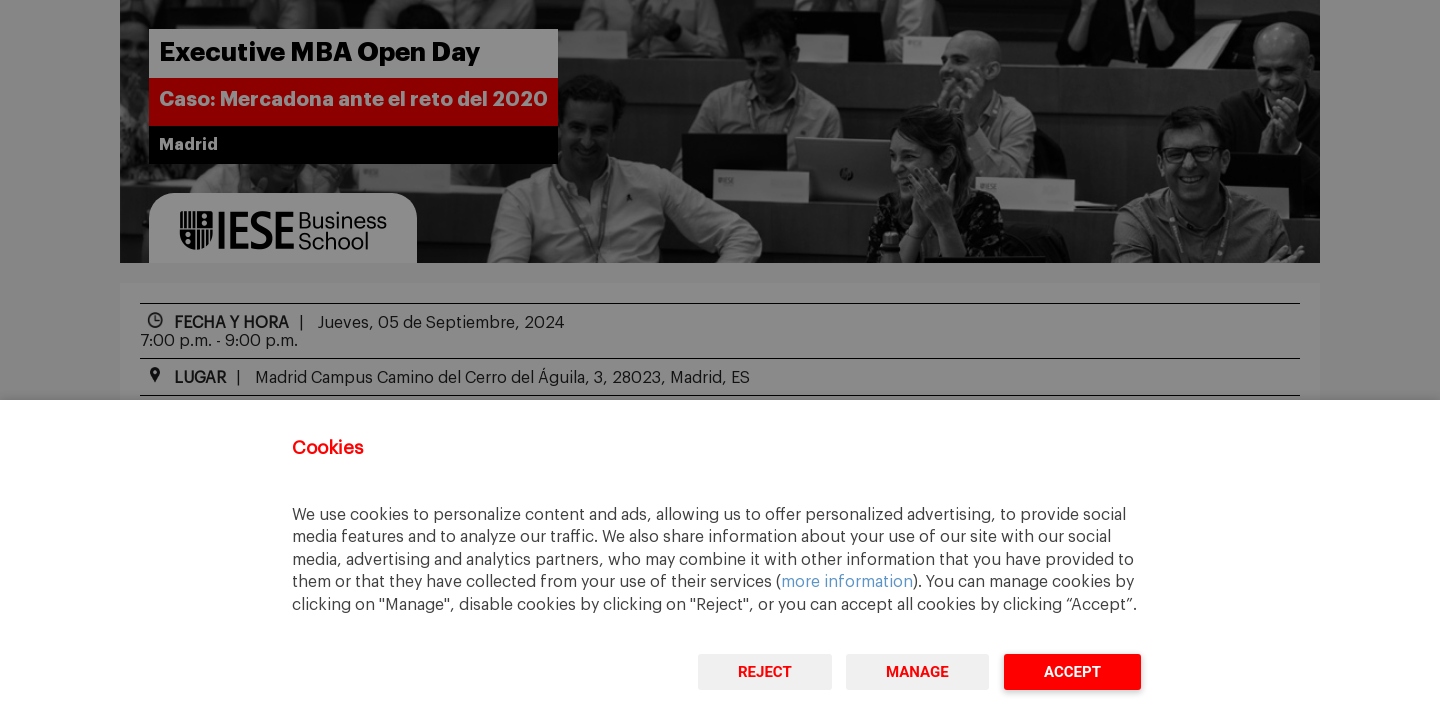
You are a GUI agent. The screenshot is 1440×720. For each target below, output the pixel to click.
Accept (1072, 672)
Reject (765, 672)
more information (847, 582)
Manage (917, 672)
